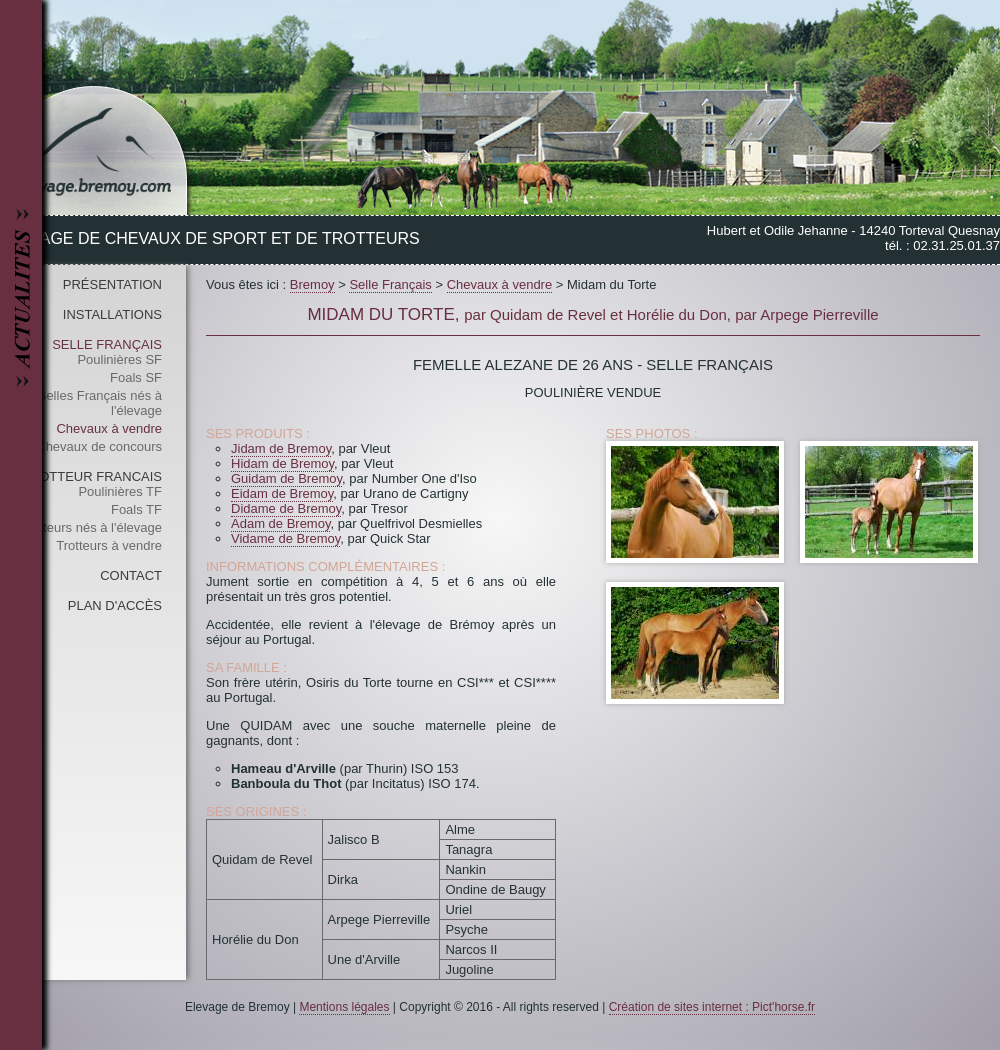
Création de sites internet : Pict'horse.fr (712, 1007)
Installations (112, 314)
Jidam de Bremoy (281, 448)
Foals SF (136, 377)
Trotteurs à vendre (109, 545)
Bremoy (312, 284)
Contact (131, 575)
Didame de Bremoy (286, 508)
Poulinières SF (119, 359)
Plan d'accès (115, 605)
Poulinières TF (120, 491)
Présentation (112, 284)
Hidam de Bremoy (282, 463)
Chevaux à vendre (109, 428)
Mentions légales (344, 1007)
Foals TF (136, 509)
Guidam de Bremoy (286, 478)
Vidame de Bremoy (285, 538)
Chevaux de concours (99, 446)
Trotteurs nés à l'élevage (91, 527)
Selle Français (107, 344)
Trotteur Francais (92, 476)
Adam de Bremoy (280, 523)
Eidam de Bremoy (282, 493)
